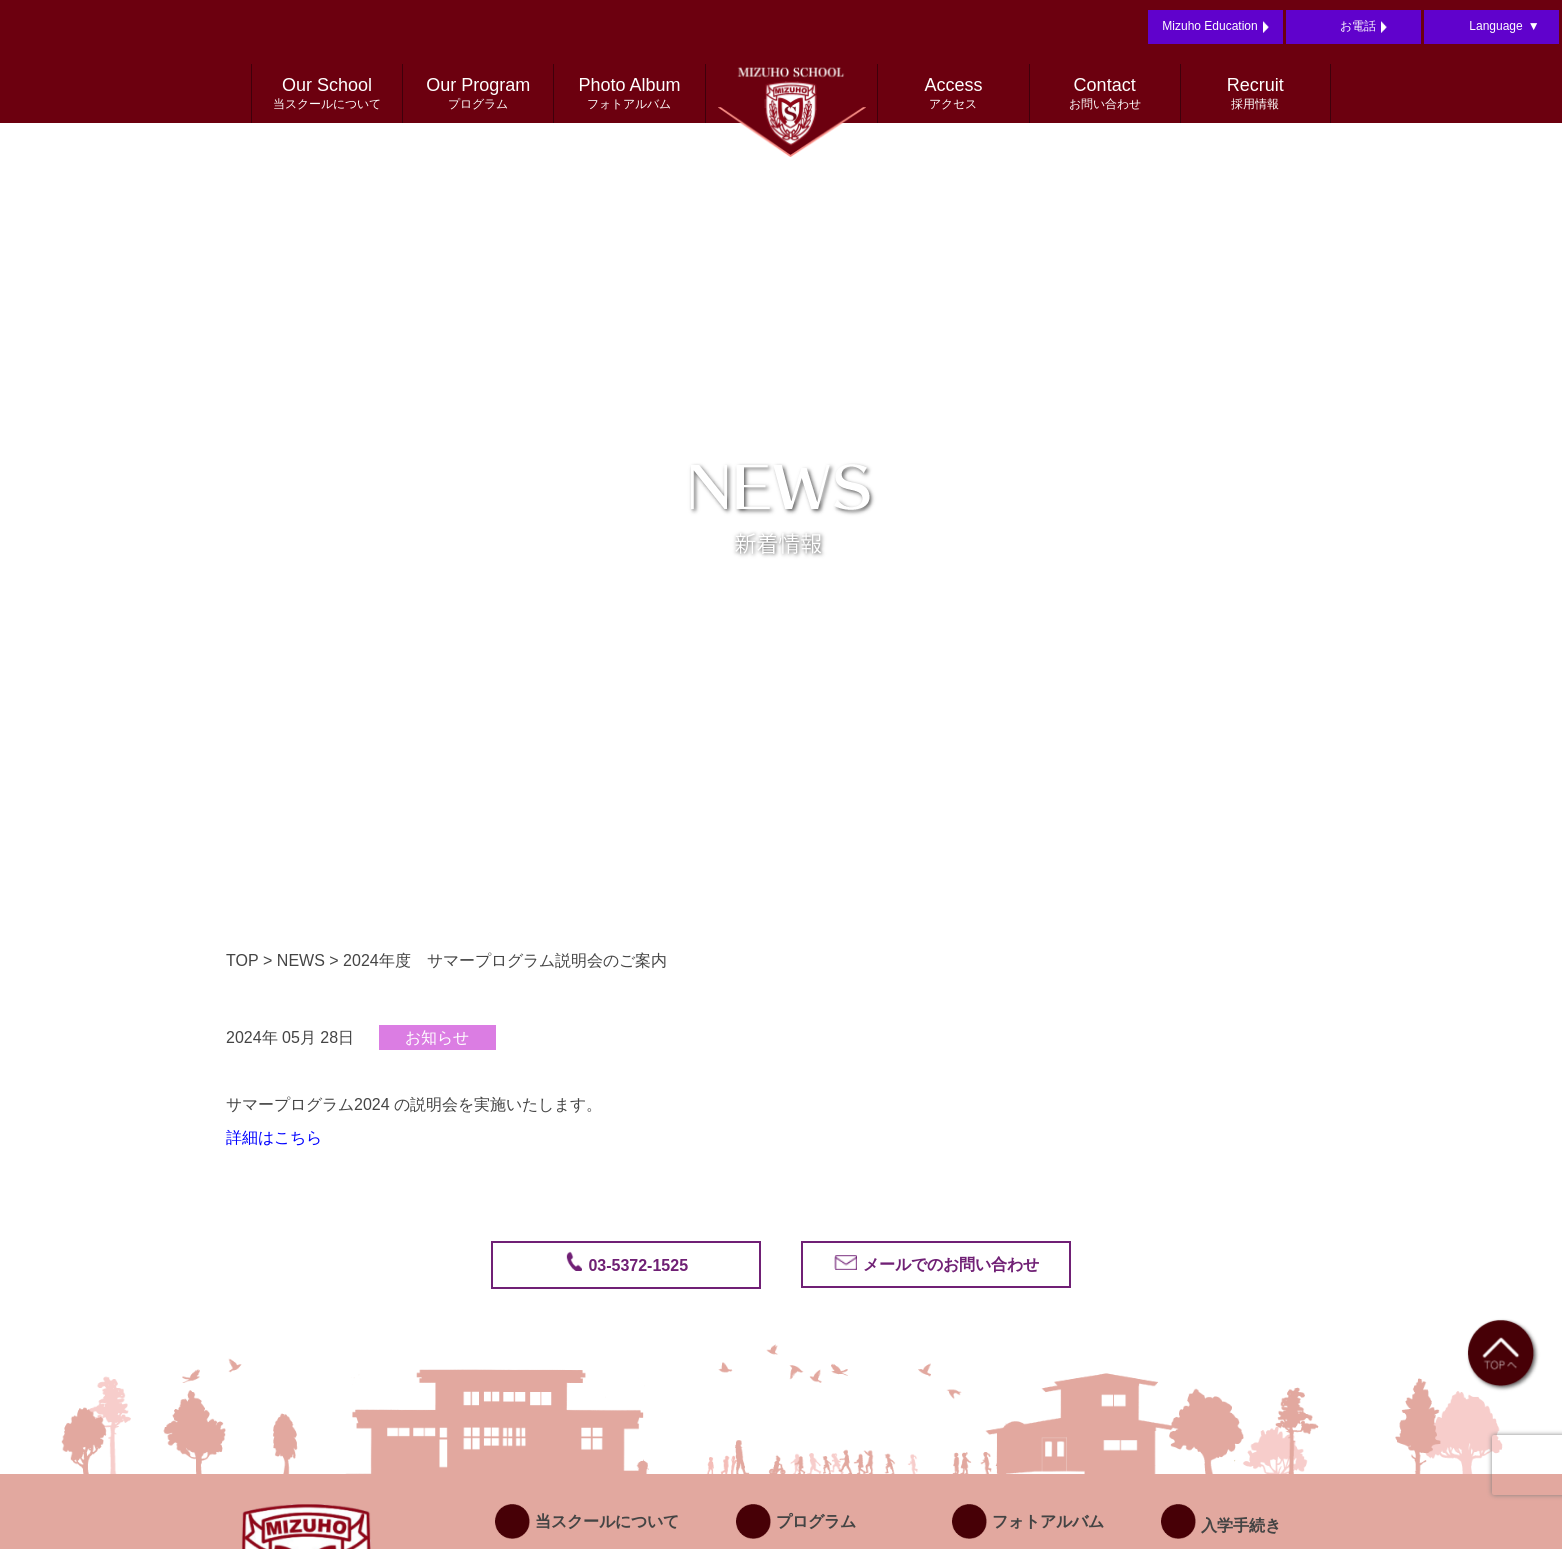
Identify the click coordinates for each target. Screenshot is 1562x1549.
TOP (242, 960)
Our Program (478, 94)
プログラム (796, 1521)
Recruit (1255, 94)
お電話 (1363, 27)
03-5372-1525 (636, 1265)
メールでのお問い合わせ (948, 1264)
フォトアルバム (1028, 1521)
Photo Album (629, 94)
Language (1504, 27)
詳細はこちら (274, 1137)
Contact (1105, 94)
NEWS (301, 960)
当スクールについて (587, 1521)
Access (953, 94)
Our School (327, 94)
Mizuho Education (1215, 27)
